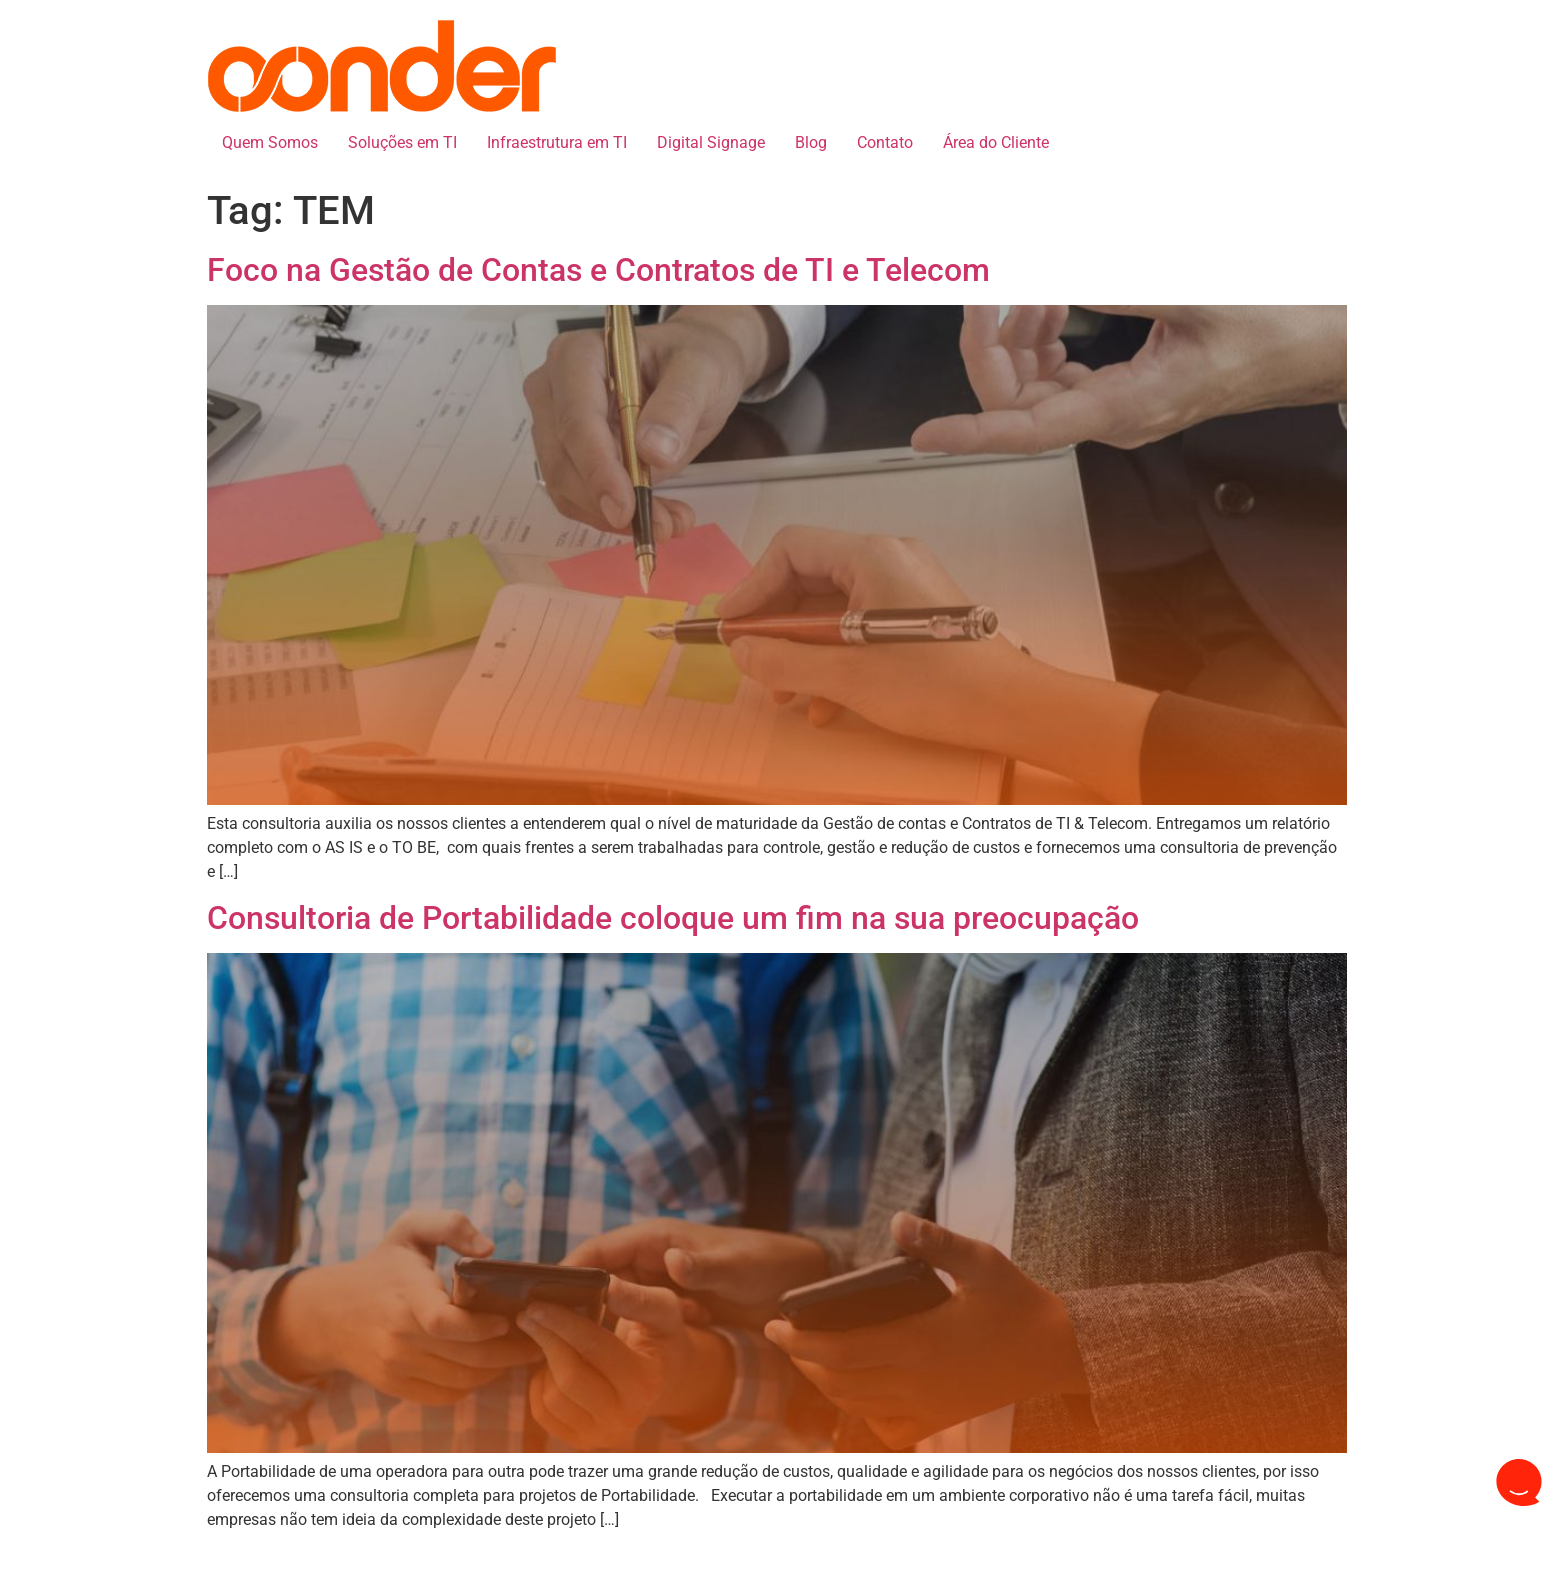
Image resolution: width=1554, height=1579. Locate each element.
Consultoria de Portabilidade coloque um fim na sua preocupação (673, 918)
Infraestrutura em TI (557, 142)
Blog (811, 142)
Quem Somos (270, 142)
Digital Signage (711, 142)
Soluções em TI (402, 142)
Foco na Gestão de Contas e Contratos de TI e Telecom (598, 270)
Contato (885, 142)
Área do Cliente (996, 142)
